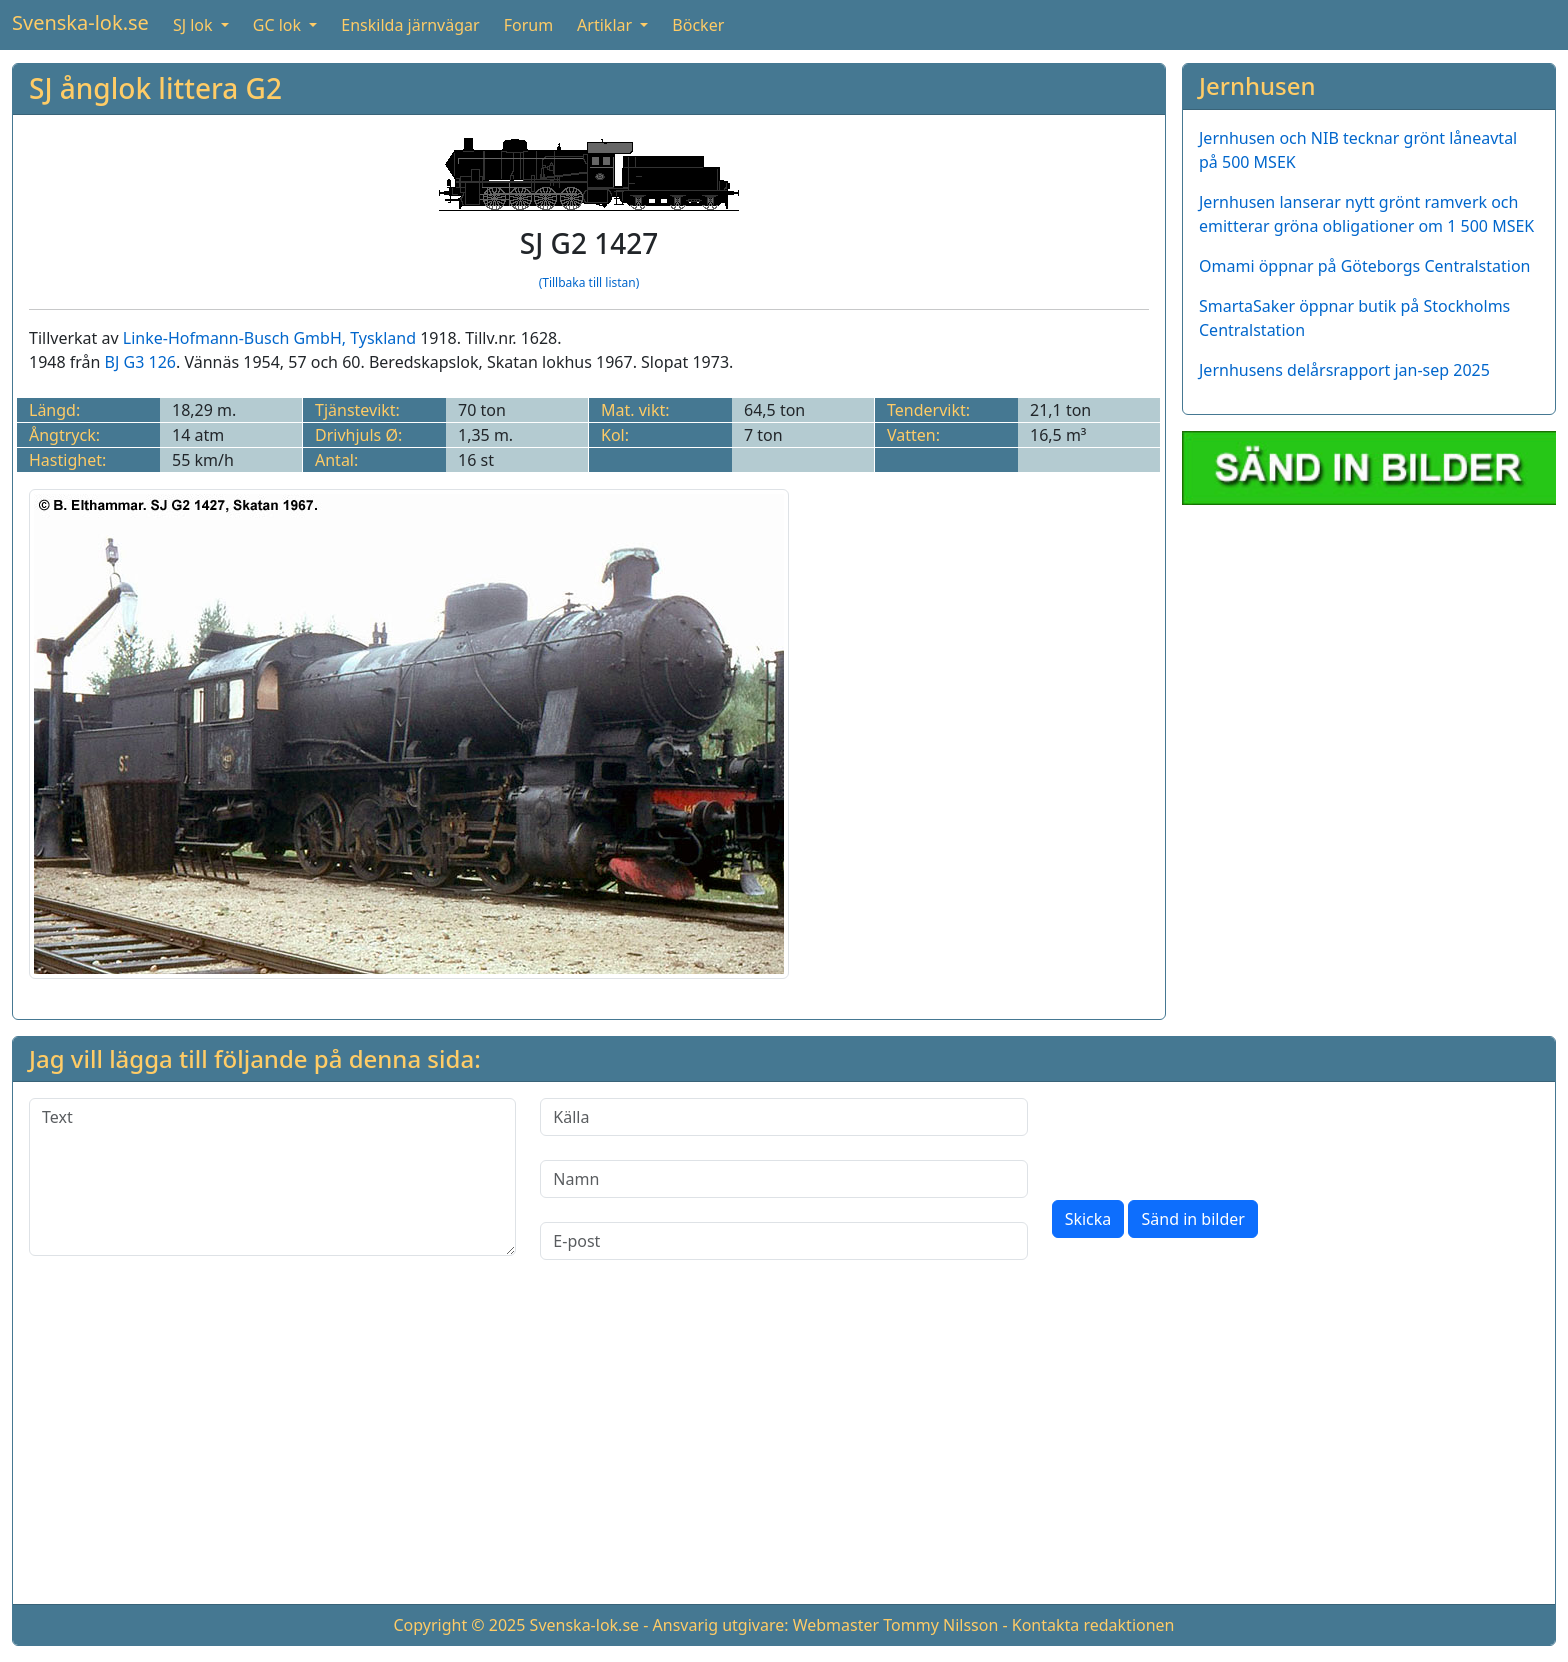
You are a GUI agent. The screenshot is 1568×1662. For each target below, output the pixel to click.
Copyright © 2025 (459, 1625)
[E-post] (783, 1241)
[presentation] (1204, 1137)
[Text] (272, 1177)
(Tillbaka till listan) (589, 282)
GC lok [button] (279, 25)
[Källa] (783, 1117)
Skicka (1088, 1219)
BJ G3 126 (140, 362)
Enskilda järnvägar (410, 25)
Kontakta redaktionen (1093, 1625)
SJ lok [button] (195, 25)
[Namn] (783, 1179)
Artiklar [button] (606, 25)
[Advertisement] (784, 1448)
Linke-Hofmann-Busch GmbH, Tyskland (269, 338)
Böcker (698, 25)
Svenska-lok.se (80, 22)
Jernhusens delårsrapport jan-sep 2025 (1344, 370)
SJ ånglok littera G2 (155, 88)
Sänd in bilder (1192, 1219)
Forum (528, 25)
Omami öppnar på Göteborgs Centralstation (1365, 266)
